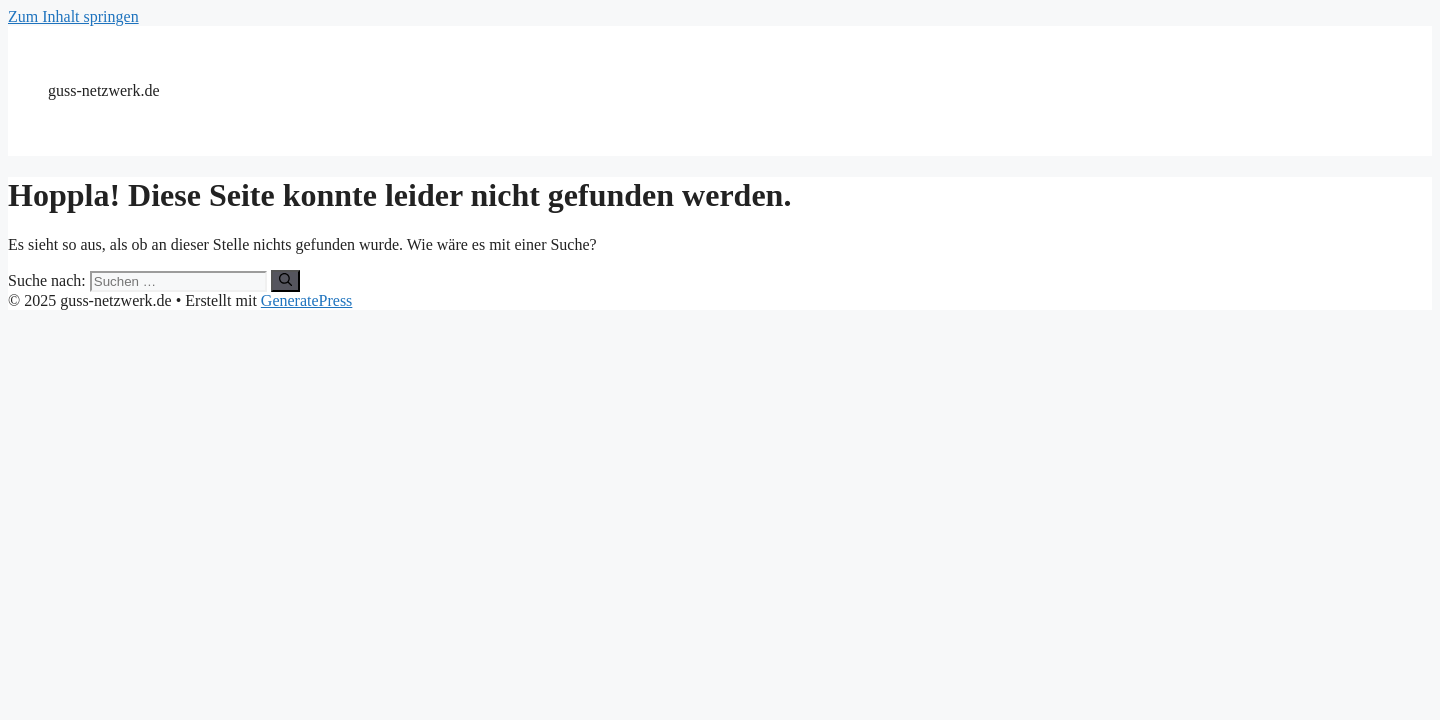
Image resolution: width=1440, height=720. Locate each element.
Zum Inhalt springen (73, 16)
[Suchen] (285, 281)
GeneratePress (307, 300)
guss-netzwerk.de (104, 90)
